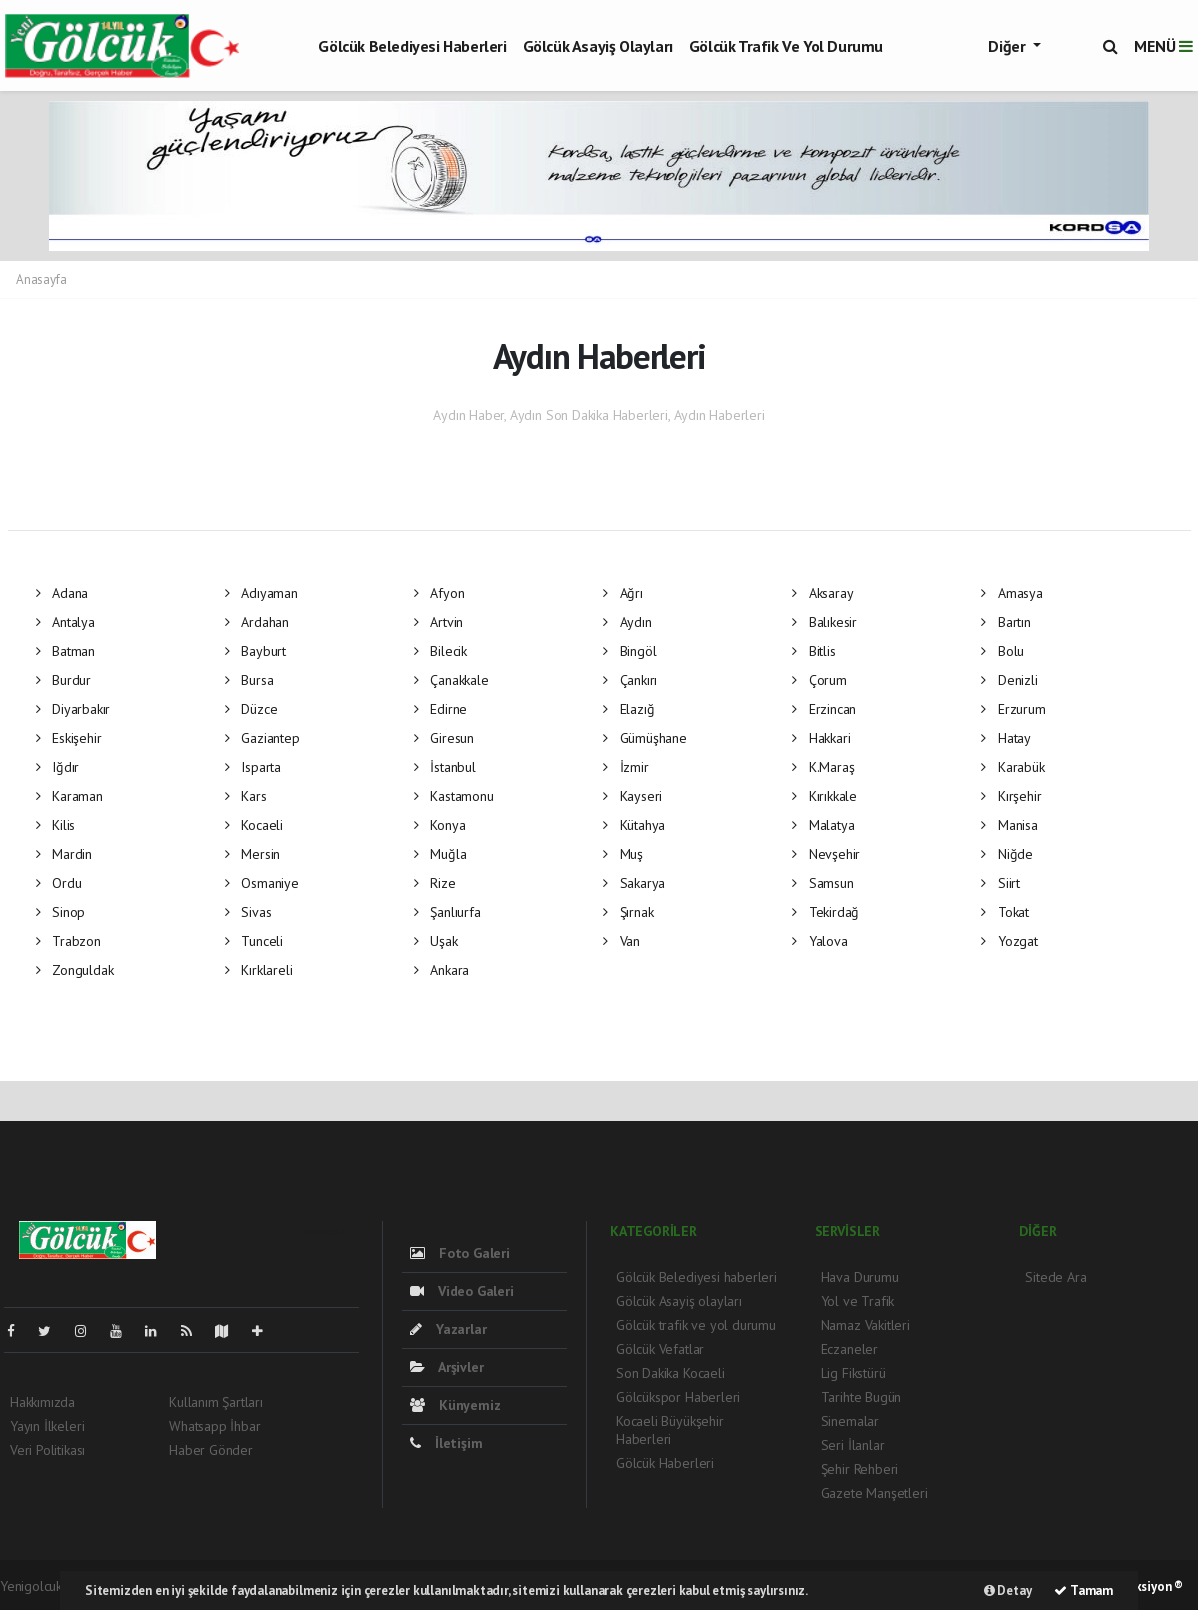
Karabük (1012, 767)
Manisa (1009, 825)
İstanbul (445, 767)
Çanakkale (451, 680)
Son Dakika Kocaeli (670, 1373)
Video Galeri (461, 1291)
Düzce (251, 709)
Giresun (444, 738)
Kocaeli (254, 825)
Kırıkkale (824, 796)
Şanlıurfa (447, 912)
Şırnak (628, 912)
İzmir (626, 767)
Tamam (1083, 1590)
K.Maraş (823, 767)
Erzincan (824, 709)
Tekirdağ (825, 912)
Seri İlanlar (853, 1445)
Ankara (441, 970)
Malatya (823, 825)
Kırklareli (259, 970)
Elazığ (628, 709)
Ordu (59, 883)
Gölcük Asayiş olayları (598, 46)
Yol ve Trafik (858, 1301)
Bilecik (440, 651)
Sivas (248, 912)
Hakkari (821, 738)
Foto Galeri (460, 1253)
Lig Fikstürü (853, 1373)
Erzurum (1013, 709)
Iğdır (58, 767)
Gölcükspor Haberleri (678, 1397)
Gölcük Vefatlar (660, 1349)
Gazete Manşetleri (874, 1493)
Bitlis (813, 651)
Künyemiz (455, 1405)
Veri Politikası (47, 1450)
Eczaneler (849, 1349)
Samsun (822, 883)
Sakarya (634, 883)
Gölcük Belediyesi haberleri (412, 46)
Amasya (1011, 593)
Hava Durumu (860, 1277)
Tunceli (254, 941)
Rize (435, 883)
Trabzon (68, 941)
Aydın (627, 622)
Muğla (440, 854)
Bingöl (629, 651)
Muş (623, 854)
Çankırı (630, 680)
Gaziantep (262, 738)
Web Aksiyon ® (1142, 1586)
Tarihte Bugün (861, 1397)
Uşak (436, 941)
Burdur (63, 680)
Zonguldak (75, 970)
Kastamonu (454, 796)
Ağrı (623, 593)
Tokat (1005, 912)
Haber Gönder (211, 1450)
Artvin (438, 622)
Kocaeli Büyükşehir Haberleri (670, 1430)
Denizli (1009, 680)
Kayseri (632, 796)
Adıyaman (261, 593)
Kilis (56, 825)
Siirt (1000, 883)
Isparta (253, 767)
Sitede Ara (1055, 1277)
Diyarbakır (73, 709)
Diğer (1008, 46)
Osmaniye (262, 883)
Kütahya (634, 825)
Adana (62, 593)
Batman (65, 651)
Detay (1008, 1590)
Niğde (1007, 854)
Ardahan (257, 622)
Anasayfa (41, 279)
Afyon (439, 593)
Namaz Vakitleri (865, 1325)
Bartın (1005, 622)
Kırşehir (1011, 796)
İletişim (446, 1443)
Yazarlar (448, 1329)
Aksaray (822, 593)
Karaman (69, 796)
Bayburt (255, 651)
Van (621, 941)
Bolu (1002, 651)
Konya (440, 825)
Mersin (252, 854)
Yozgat (1009, 941)
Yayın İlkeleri (47, 1426)
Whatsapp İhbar (214, 1426)
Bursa (249, 680)
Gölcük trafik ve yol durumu (786, 46)
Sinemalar (850, 1421)
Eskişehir (69, 738)
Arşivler (446, 1367)
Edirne (440, 709)
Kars (246, 796)
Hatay (1006, 738)
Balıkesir (824, 622)
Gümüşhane (645, 738)
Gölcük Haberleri (665, 1463)
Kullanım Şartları (216, 1402)
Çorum (819, 680)
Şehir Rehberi (860, 1469)
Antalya (65, 622)
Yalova (819, 941)
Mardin (64, 854)
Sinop (61, 912)
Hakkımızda (42, 1402)
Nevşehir (826, 854)
